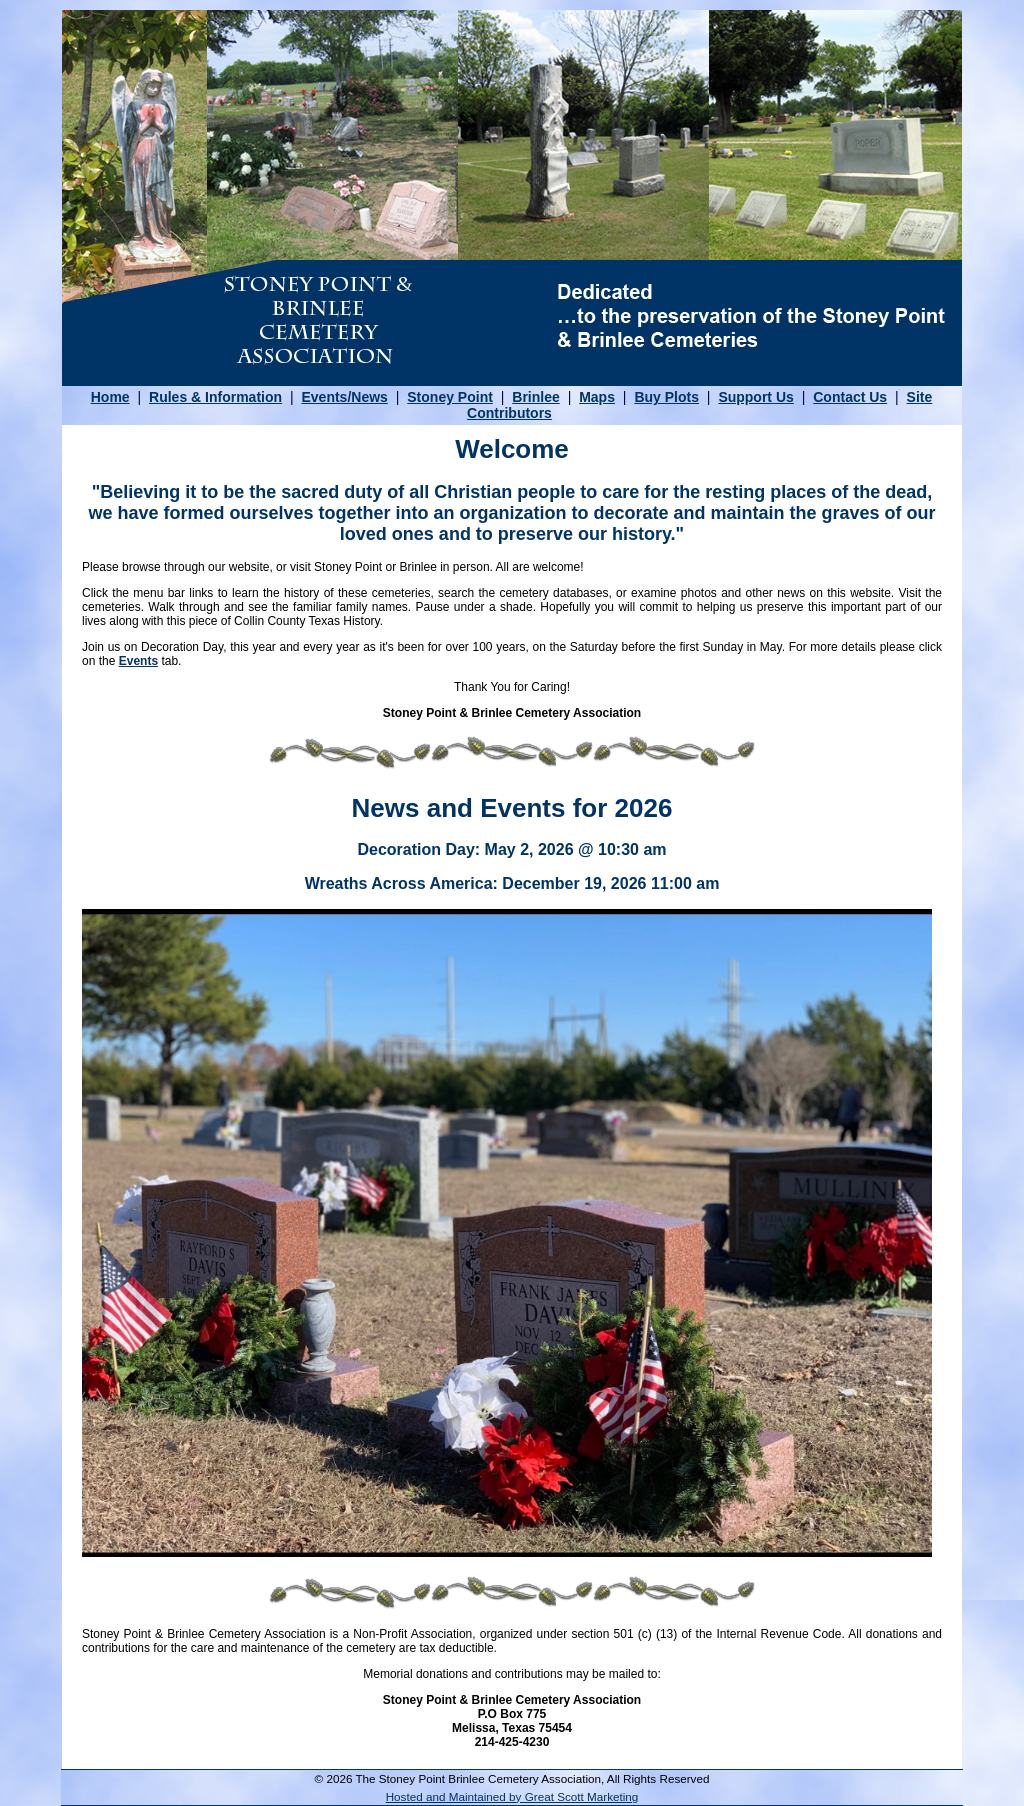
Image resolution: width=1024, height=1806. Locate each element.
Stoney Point (450, 397)
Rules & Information (215, 397)
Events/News (344, 397)
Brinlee (535, 397)
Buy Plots (666, 397)
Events (138, 661)
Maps (597, 397)
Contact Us (850, 397)
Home (110, 397)
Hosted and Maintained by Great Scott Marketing (512, 1796)
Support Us (755, 397)
